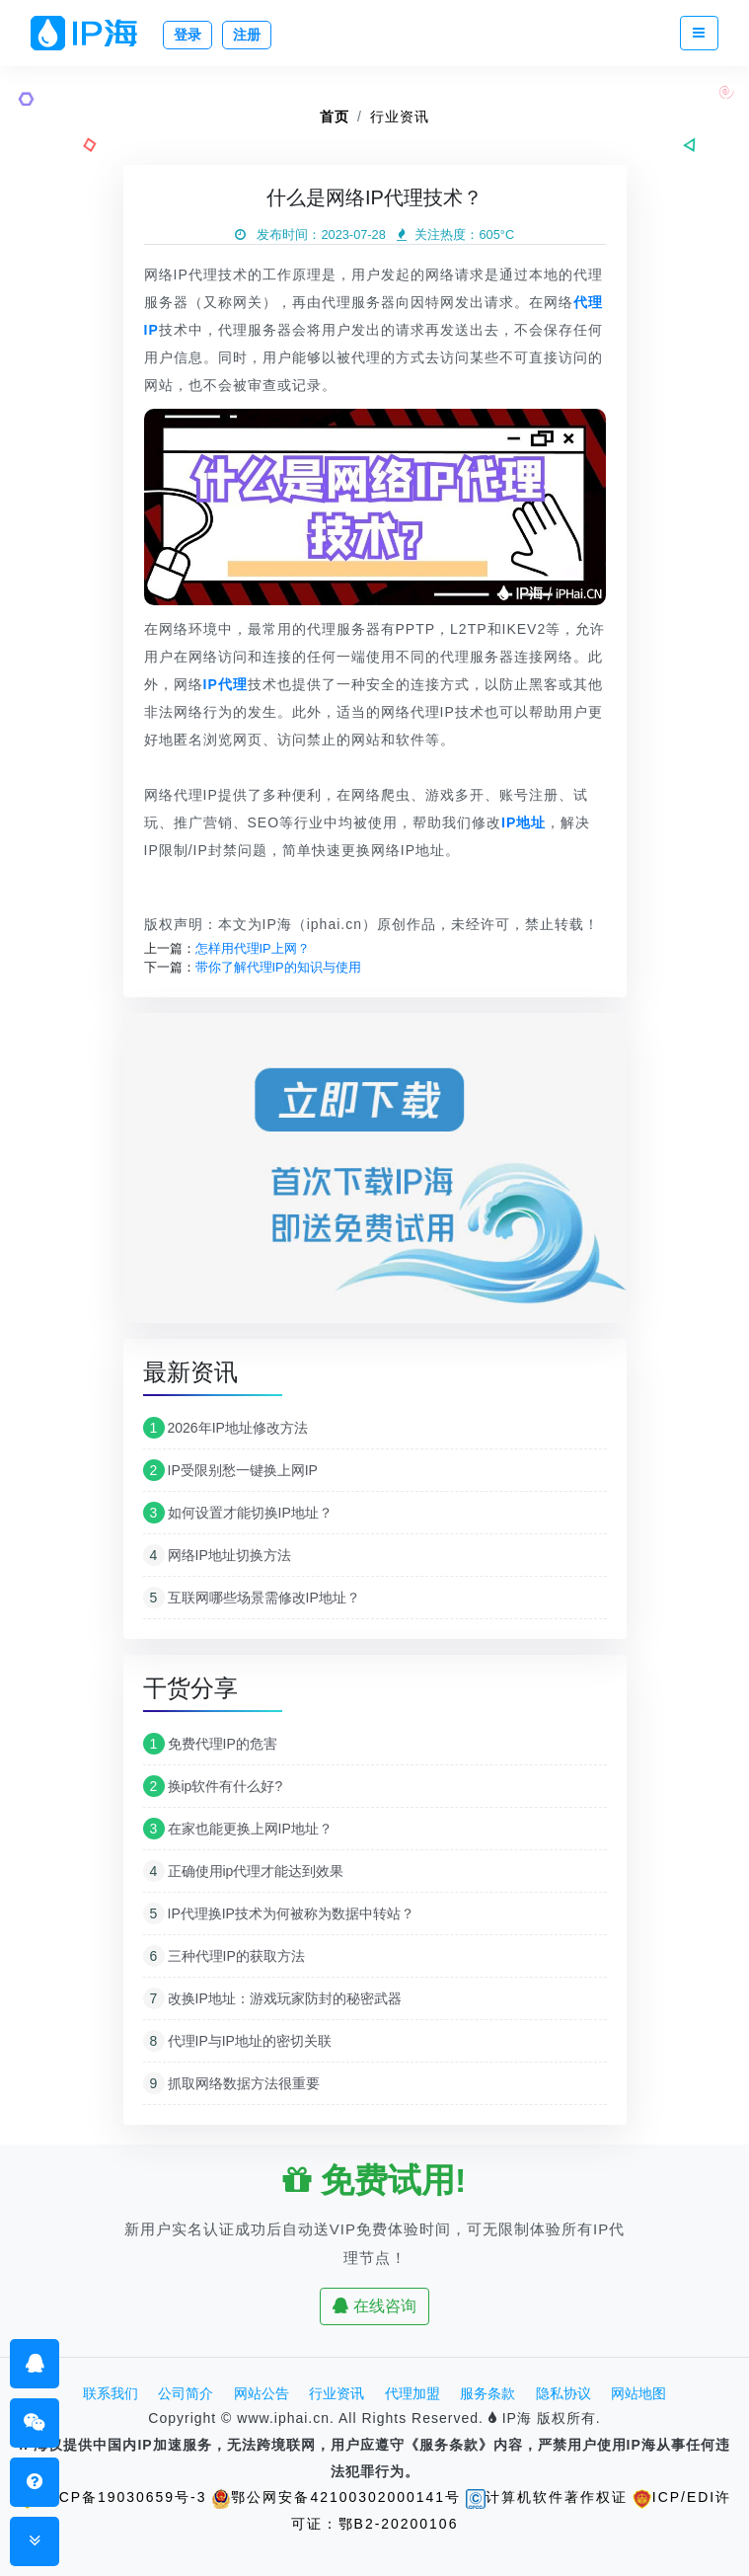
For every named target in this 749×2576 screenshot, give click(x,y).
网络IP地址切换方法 (217, 1555)
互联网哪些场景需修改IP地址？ (251, 1597)
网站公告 (261, 2393)
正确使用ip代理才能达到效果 (243, 1871)
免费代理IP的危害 (210, 1744)
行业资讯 (399, 116)
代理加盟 (412, 2393)
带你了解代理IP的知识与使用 (278, 967)
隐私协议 (563, 2393)
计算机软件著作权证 (547, 2497)
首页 (334, 116)
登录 (187, 34)
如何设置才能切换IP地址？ (238, 1513)
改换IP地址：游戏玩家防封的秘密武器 (272, 1998)
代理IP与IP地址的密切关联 (237, 2041)
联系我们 (110, 2393)
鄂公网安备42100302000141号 (336, 2497)
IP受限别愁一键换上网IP (230, 1470)
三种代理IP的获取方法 (224, 1956)
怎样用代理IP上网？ (252, 948)
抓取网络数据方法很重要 (231, 2083)
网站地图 (638, 2393)
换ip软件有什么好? (213, 1786)
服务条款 (487, 2393)
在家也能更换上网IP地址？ (238, 1828)
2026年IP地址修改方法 (225, 1428)
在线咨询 (374, 2306)
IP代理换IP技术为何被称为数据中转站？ (278, 1913)
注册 (247, 34)
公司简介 (185, 2393)
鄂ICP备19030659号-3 (111, 2497)
